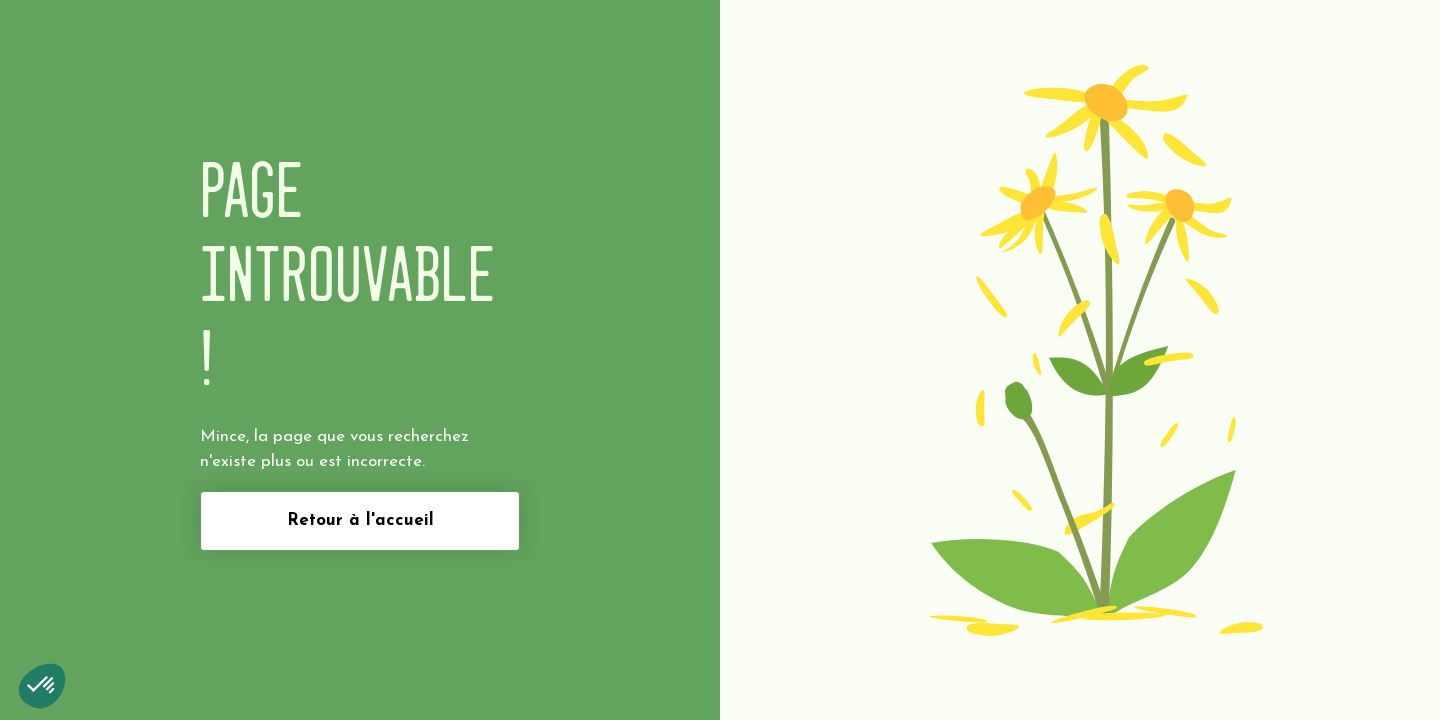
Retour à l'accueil (360, 520)
